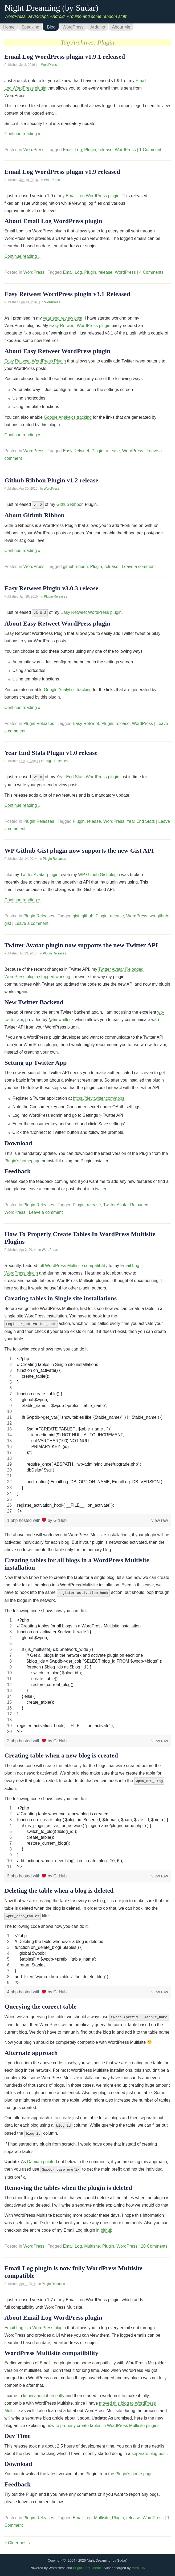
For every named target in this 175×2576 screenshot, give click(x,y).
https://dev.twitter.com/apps (98, 1096)
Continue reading (22, 133)
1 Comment (150, 149)
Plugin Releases (55, 596)
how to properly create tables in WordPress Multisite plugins (103, 2419)
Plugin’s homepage (22, 1159)
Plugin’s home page (134, 2468)
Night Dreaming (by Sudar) (51, 8)
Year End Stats (141, 819)
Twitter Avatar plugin (39, 873)
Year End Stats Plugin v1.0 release (50, 751)
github (87, 914)
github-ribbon (75, 566)
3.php (13, 1872)
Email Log (72, 149)
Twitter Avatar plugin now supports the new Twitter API (81, 943)
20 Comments (154, 2240)
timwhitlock (63, 1018)
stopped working (54, 975)
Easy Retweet (76, 451)
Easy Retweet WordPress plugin (79, 325)
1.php (13, 1518)
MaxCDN (138, 2562)
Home (9, 27)
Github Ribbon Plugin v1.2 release (51, 480)
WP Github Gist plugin (99, 873)
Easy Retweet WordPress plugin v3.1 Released (67, 294)
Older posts (17, 2537)
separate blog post (149, 2447)
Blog (51, 27)
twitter (100, 1187)
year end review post (62, 318)
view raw (159, 1518)
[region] (87, 1433)
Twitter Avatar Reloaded (125, 1203)
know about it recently (43, 2390)
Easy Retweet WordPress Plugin (35, 361)
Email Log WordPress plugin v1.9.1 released (64, 56)
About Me (121, 27)
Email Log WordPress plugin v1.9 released (62, 171)
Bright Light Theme (87, 2562)
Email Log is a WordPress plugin (35, 2322)
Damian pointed (42, 2156)
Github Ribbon (70, 504)
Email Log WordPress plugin (93, 195)
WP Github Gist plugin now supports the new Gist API (79, 848)
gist (76, 914)
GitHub (60, 1518)
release (105, 149)
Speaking (30, 27)
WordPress (72, 27)
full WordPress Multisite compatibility (72, 1264)
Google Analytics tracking (68, 417)
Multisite (92, 2240)
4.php (13, 1988)
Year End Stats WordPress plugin (87, 775)
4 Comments (151, 272)
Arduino (97, 27)
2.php (13, 1738)
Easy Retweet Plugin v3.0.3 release (51, 587)
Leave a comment (139, 566)
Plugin (90, 149)
